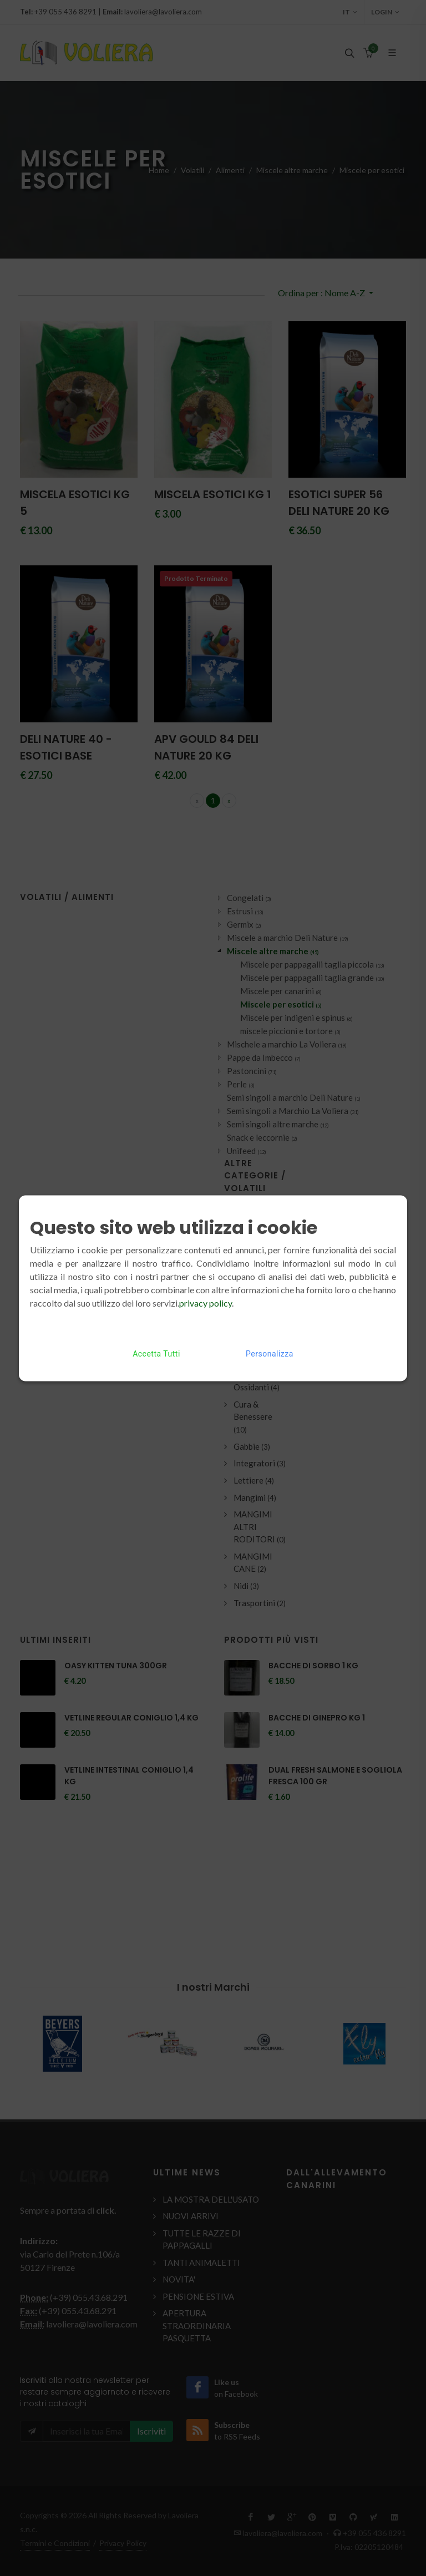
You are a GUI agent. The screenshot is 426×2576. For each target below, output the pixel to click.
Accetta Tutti (156, 1353)
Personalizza (269, 1353)
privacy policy (205, 1302)
